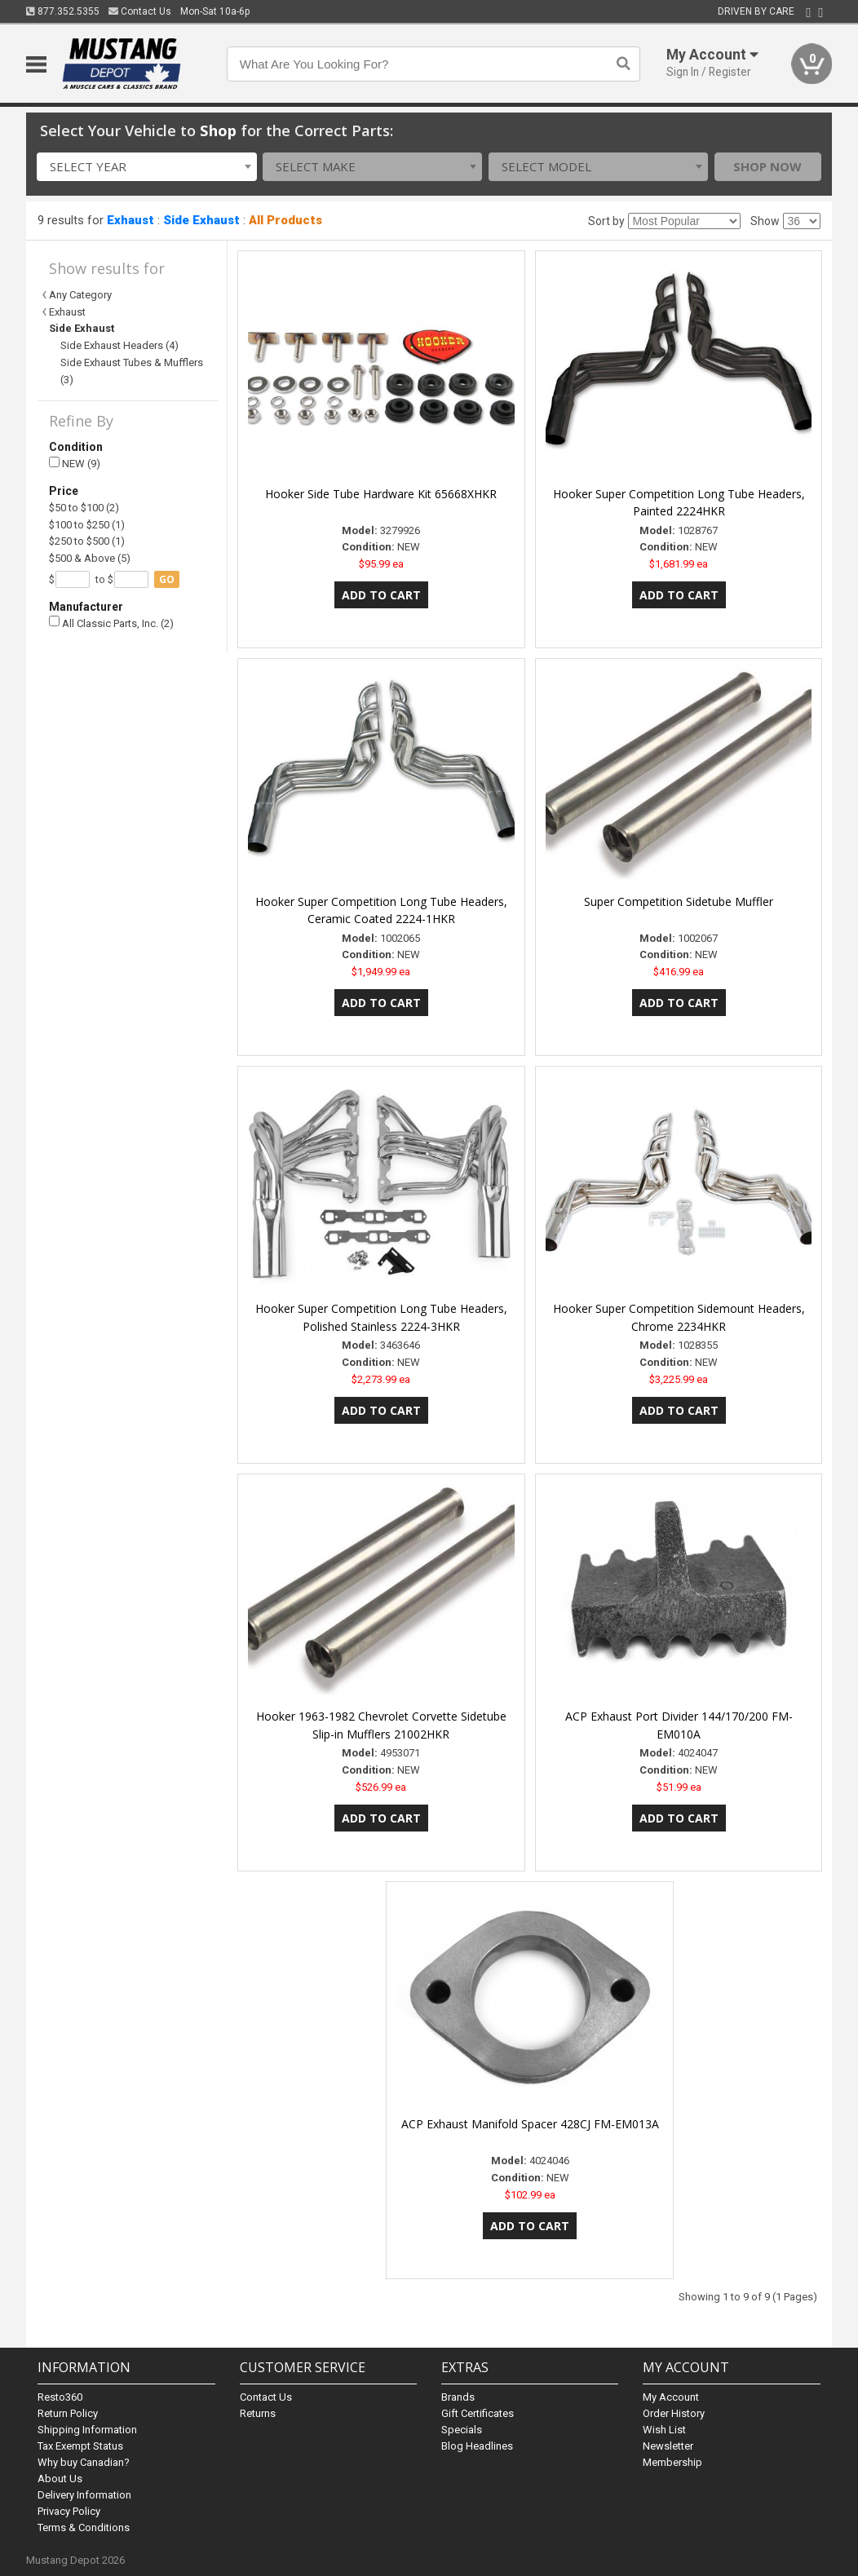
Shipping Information (87, 2430)
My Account (671, 2397)
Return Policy (68, 2413)
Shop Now (767, 166)
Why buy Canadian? (84, 2462)
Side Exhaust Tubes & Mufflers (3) (131, 371)
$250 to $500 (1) (87, 541)
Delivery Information (84, 2495)
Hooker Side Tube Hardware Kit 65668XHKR (381, 494)
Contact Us (139, 11)
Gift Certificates (477, 2413)
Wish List (664, 2430)
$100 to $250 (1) (87, 525)
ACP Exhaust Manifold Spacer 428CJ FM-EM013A (530, 2124)
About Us (60, 2478)
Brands (458, 2397)
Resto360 (60, 2397)
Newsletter (668, 2446)
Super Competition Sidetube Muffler (678, 901)
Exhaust (130, 220)
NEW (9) (74, 464)
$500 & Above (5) (89, 558)
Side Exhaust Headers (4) (119, 345)
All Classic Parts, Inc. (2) (111, 623)
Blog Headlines (477, 2446)
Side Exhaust (201, 220)
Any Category (80, 295)
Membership (672, 2462)
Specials (461, 2430)
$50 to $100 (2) (84, 508)
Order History (674, 2413)
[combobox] (146, 166)
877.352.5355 (63, 11)
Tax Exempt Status (80, 2446)
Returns (258, 2413)
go (167, 579)
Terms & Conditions (84, 2527)
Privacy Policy (69, 2511)
